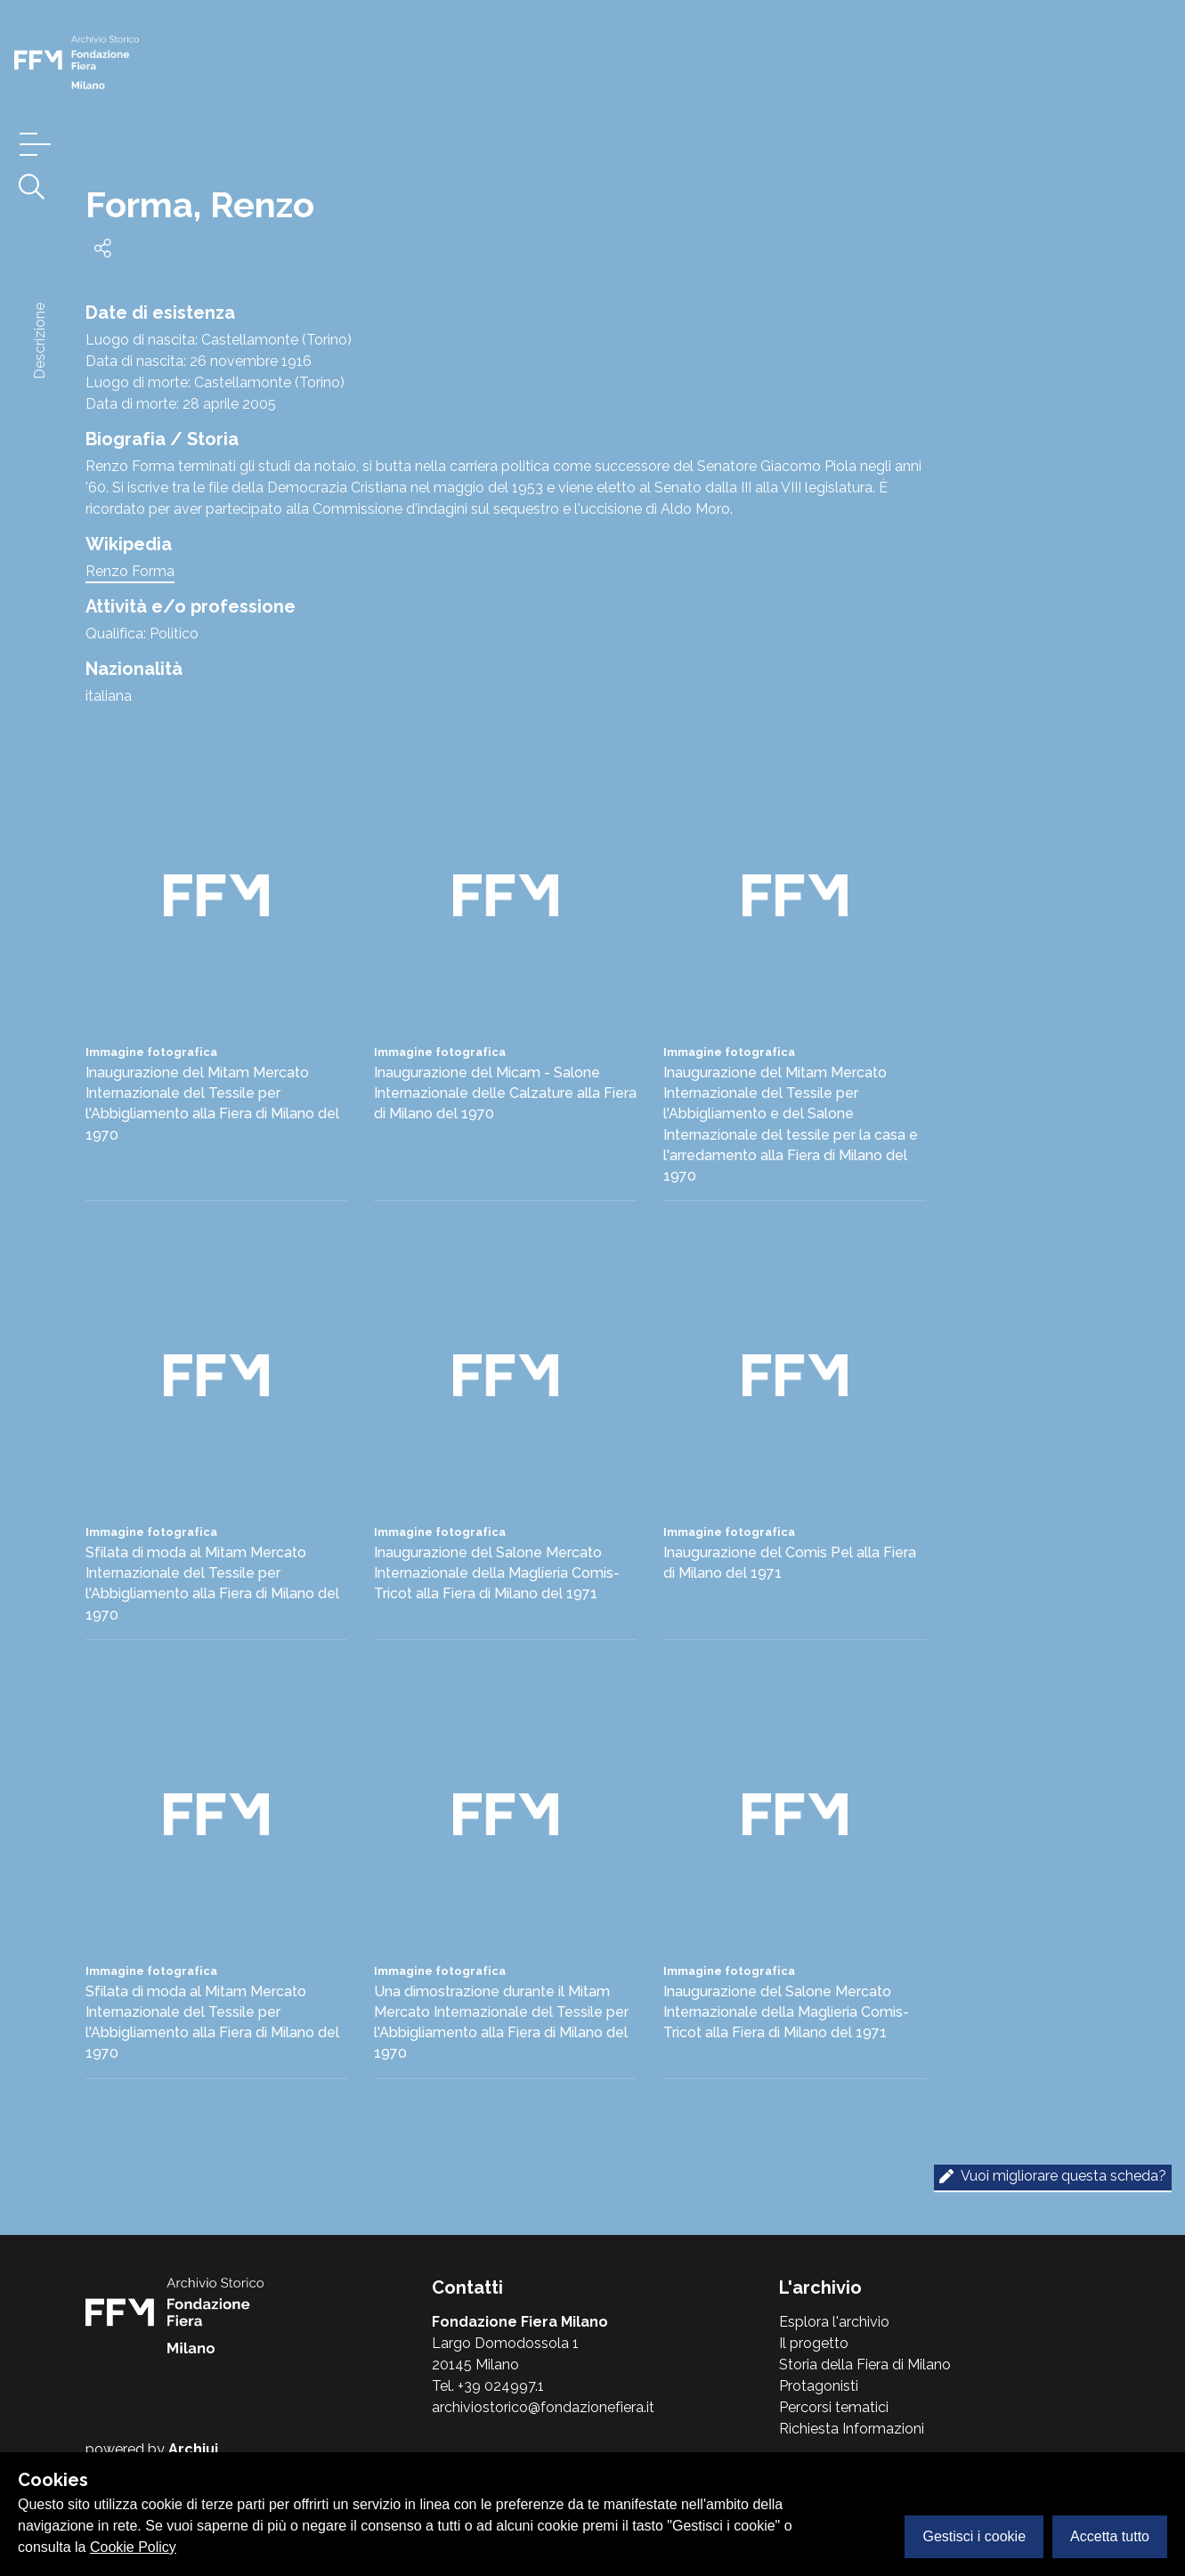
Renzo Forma (130, 571)
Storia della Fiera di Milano (865, 2364)
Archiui (193, 2449)
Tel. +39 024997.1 (488, 2385)
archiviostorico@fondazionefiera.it (543, 2407)
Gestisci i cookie (974, 2536)
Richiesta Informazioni (851, 2428)
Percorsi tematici (834, 2407)
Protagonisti (818, 2385)
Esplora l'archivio (834, 2321)
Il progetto (813, 2343)
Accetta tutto (1109, 2536)
